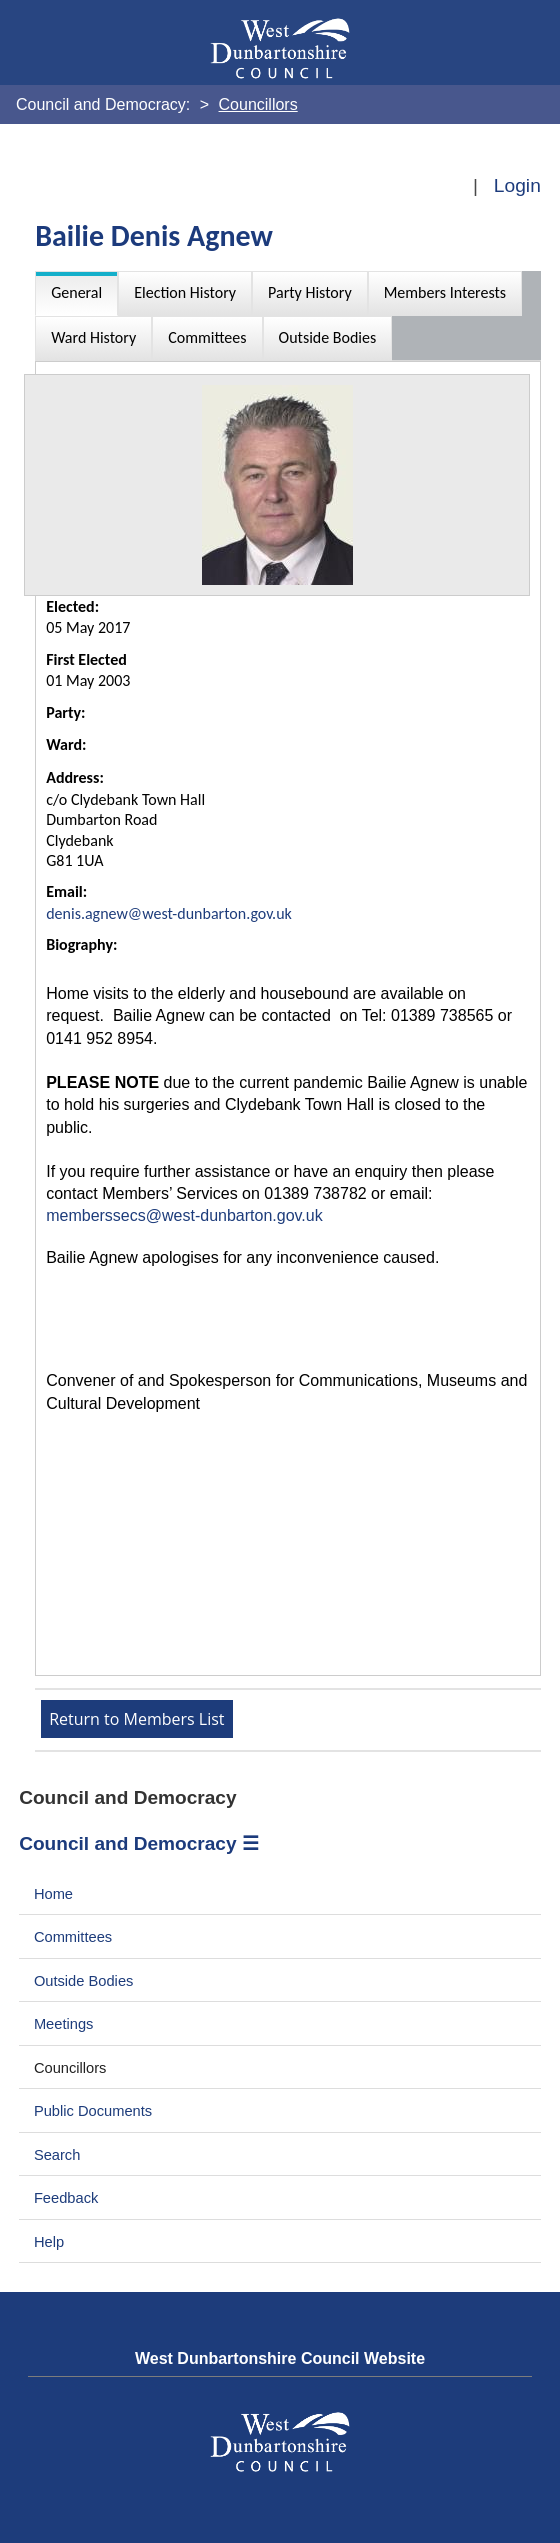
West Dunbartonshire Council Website (280, 2358)
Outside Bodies (84, 1981)
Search (57, 2155)
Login (517, 185)
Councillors (70, 2068)
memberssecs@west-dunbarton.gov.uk (184, 1215)
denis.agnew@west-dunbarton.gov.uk (169, 913)
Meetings (64, 2024)
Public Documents (93, 2111)
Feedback (66, 2198)
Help (49, 2242)
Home (53, 1894)
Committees (73, 1937)
